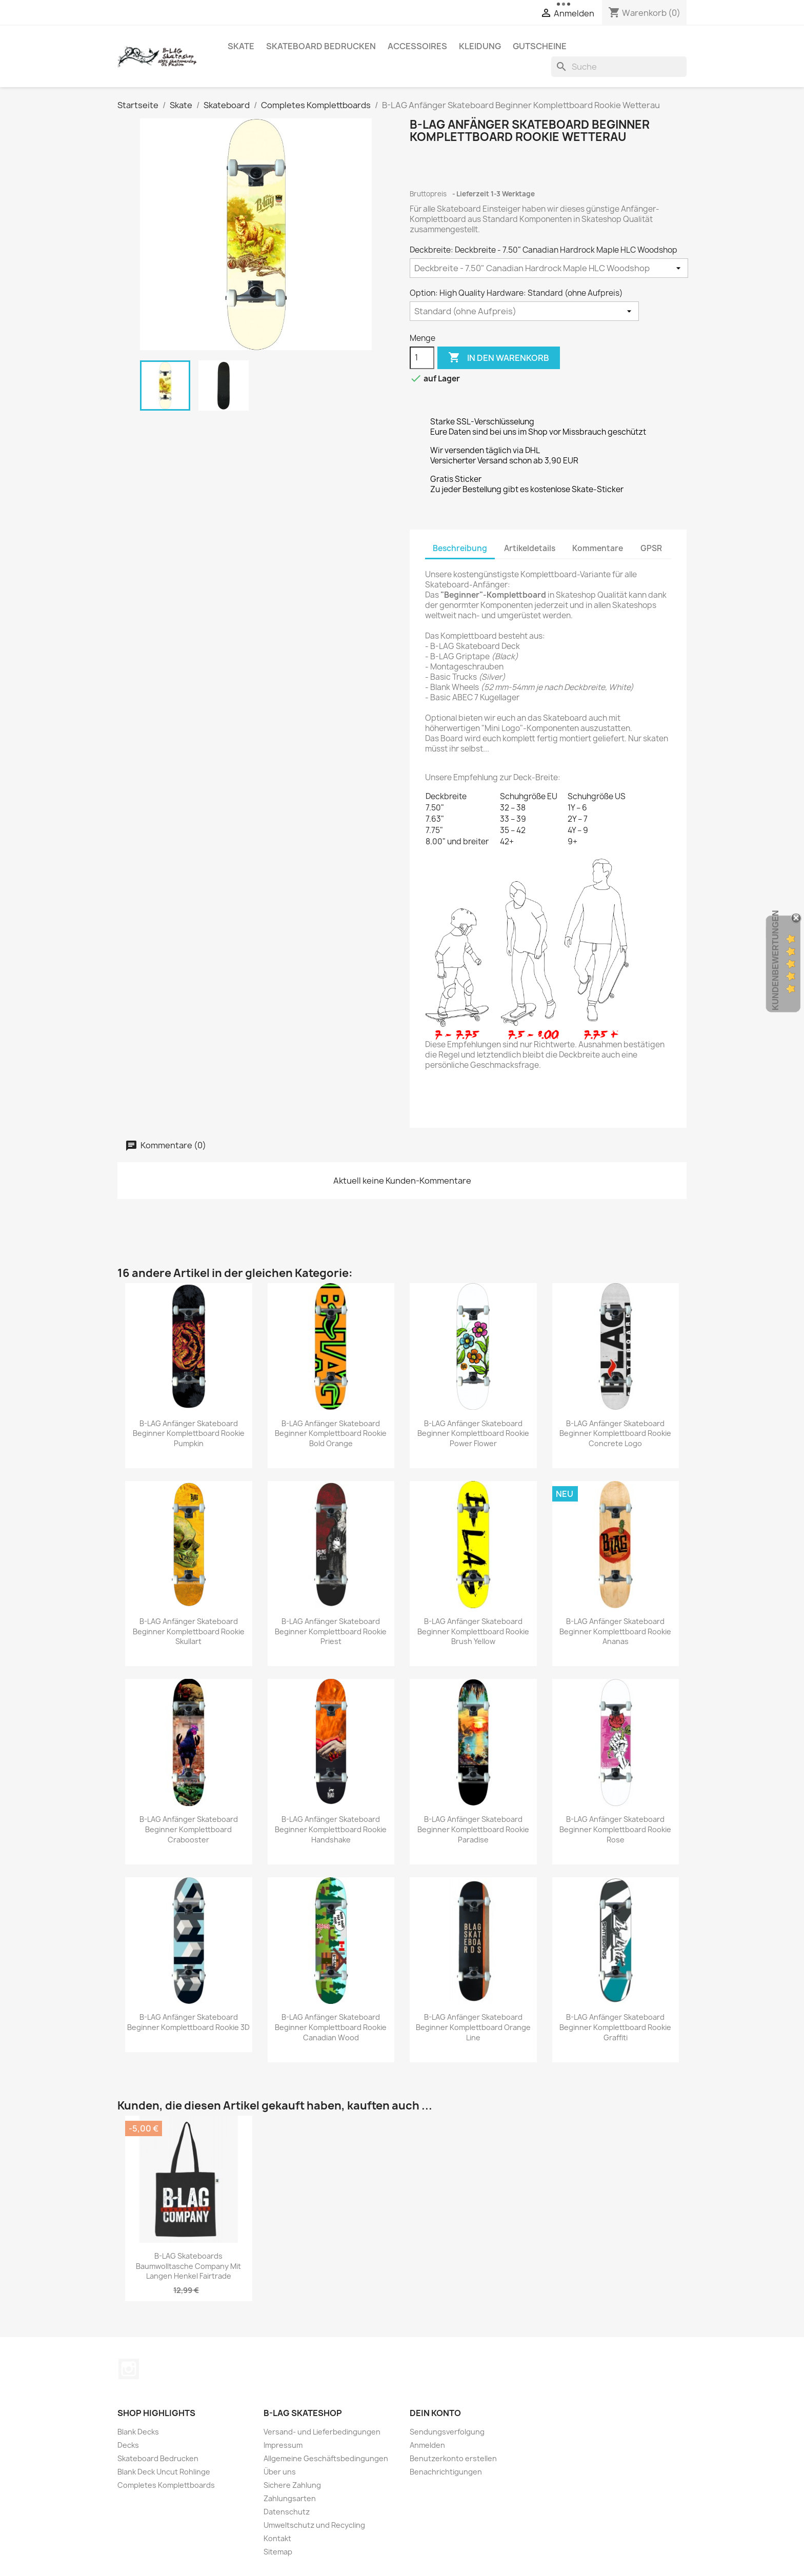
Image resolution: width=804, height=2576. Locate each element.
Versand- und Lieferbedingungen (322, 2432)
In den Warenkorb (498, 357)
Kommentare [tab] (597, 548)
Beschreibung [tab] (460, 548)
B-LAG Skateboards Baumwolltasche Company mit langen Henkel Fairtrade (188, 2266)
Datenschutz (287, 2512)
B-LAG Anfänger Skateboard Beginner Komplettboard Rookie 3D (188, 2022)
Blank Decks (138, 2432)
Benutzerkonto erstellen (453, 2458)
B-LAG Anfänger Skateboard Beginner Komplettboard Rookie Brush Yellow (473, 1631)
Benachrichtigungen (446, 2472)
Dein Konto (435, 2413)
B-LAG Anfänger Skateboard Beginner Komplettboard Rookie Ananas (615, 1631)
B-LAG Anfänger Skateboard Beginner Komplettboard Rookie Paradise (473, 1829)
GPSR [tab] (651, 548)
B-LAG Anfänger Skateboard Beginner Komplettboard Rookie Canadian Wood (331, 2027)
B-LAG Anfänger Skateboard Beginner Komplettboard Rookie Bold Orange (331, 1433)
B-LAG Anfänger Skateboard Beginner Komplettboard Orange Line (473, 2027)
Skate (241, 46)
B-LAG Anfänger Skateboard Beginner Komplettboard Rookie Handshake (331, 1829)
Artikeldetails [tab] (529, 548)
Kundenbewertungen (775, 960)
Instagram (128, 2369)
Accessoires (417, 46)
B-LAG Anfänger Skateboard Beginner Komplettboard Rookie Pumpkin (189, 1433)
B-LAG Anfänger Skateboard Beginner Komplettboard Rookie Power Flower (473, 1433)
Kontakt (277, 2538)
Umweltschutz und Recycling (314, 2525)
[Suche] (619, 66)
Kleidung (480, 46)
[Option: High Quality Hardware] (524, 311)
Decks (128, 2445)
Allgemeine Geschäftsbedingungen (326, 2458)
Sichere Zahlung (292, 2485)
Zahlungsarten (290, 2498)
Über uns (280, 2472)
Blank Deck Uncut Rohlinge (163, 2472)
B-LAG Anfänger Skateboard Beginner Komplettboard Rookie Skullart (189, 1631)
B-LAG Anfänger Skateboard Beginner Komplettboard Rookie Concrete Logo (615, 1433)
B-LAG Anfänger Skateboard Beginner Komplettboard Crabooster (188, 1829)
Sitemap (278, 2552)
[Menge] (422, 358)
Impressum (283, 2445)
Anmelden (427, 2445)
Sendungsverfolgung (447, 2432)
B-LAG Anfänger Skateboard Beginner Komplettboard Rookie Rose (615, 1829)
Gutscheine (540, 46)
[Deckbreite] (549, 268)
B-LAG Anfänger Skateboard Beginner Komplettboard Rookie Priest (331, 1631)
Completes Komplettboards (166, 2485)
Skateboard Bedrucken (321, 46)
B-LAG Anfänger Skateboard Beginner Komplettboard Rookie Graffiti (615, 2027)
